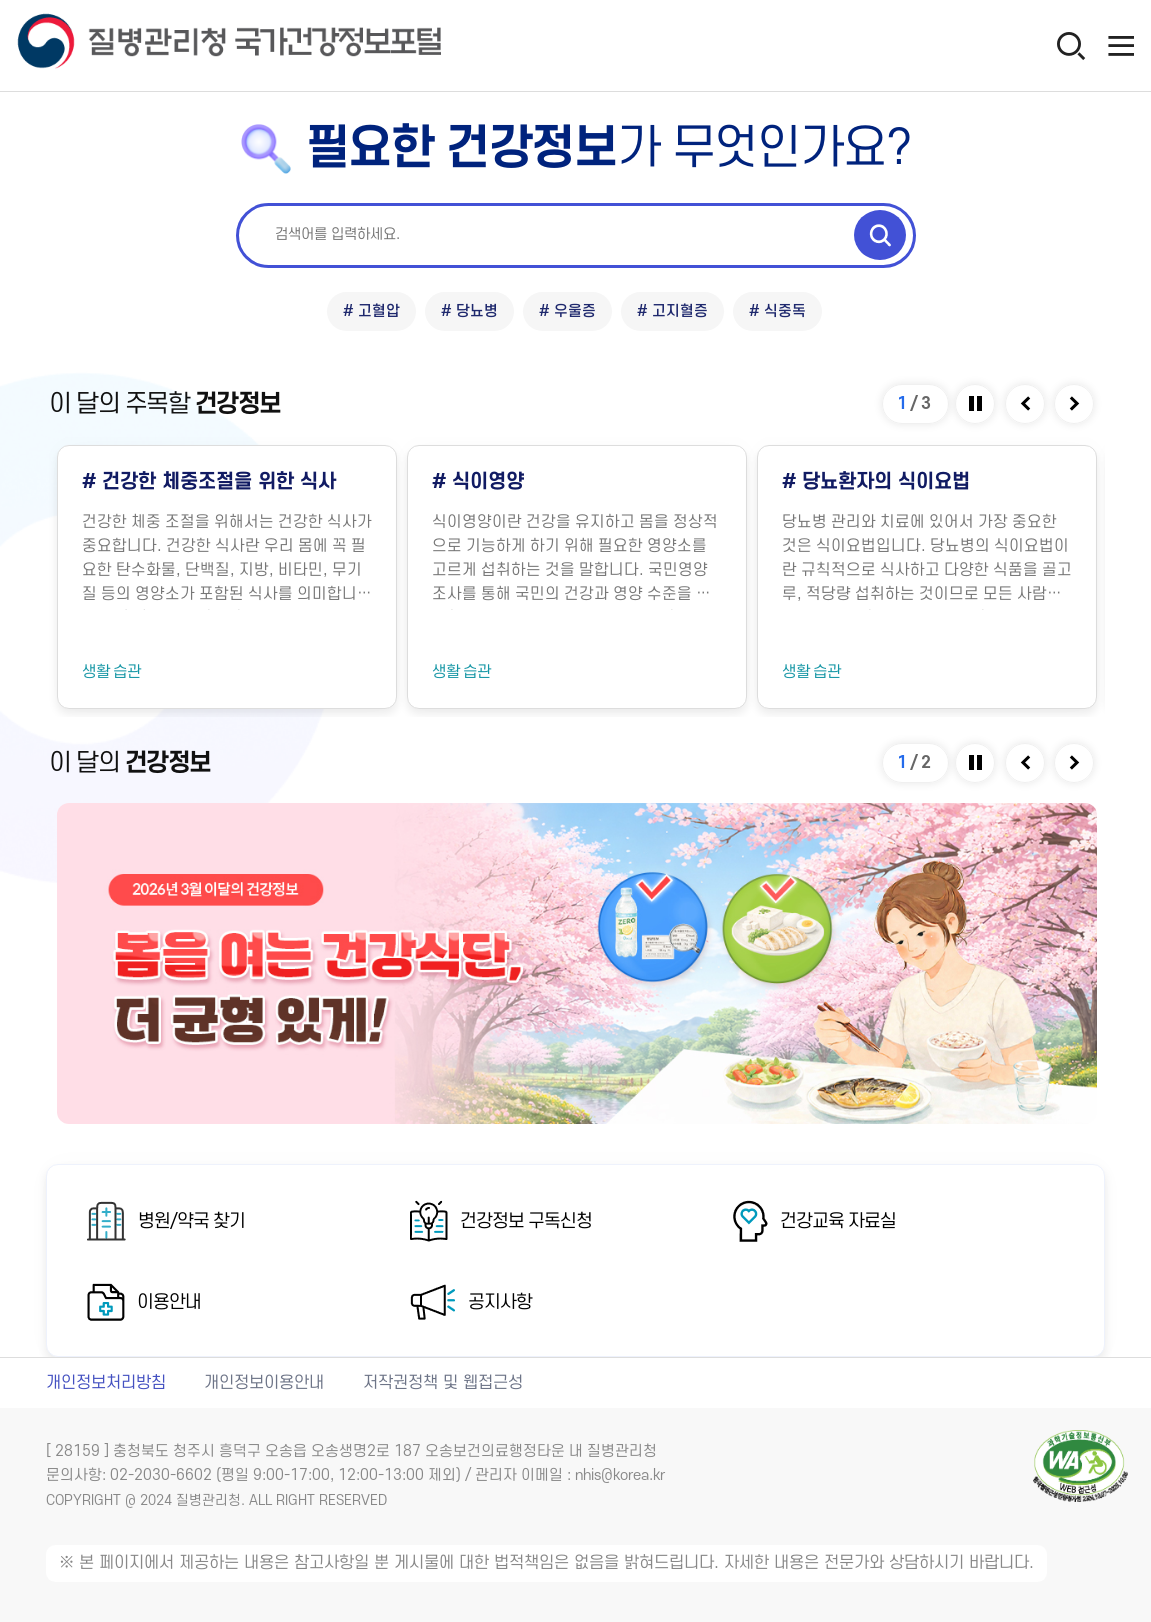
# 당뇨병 (469, 311)
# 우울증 (567, 311)
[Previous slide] (1026, 404)
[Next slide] (1075, 404)
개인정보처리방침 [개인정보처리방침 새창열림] (106, 1383)
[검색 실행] (880, 235)
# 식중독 (777, 311)
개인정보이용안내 (264, 1383)
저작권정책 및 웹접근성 (443, 1383)
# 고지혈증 (672, 311)
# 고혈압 (371, 311)
